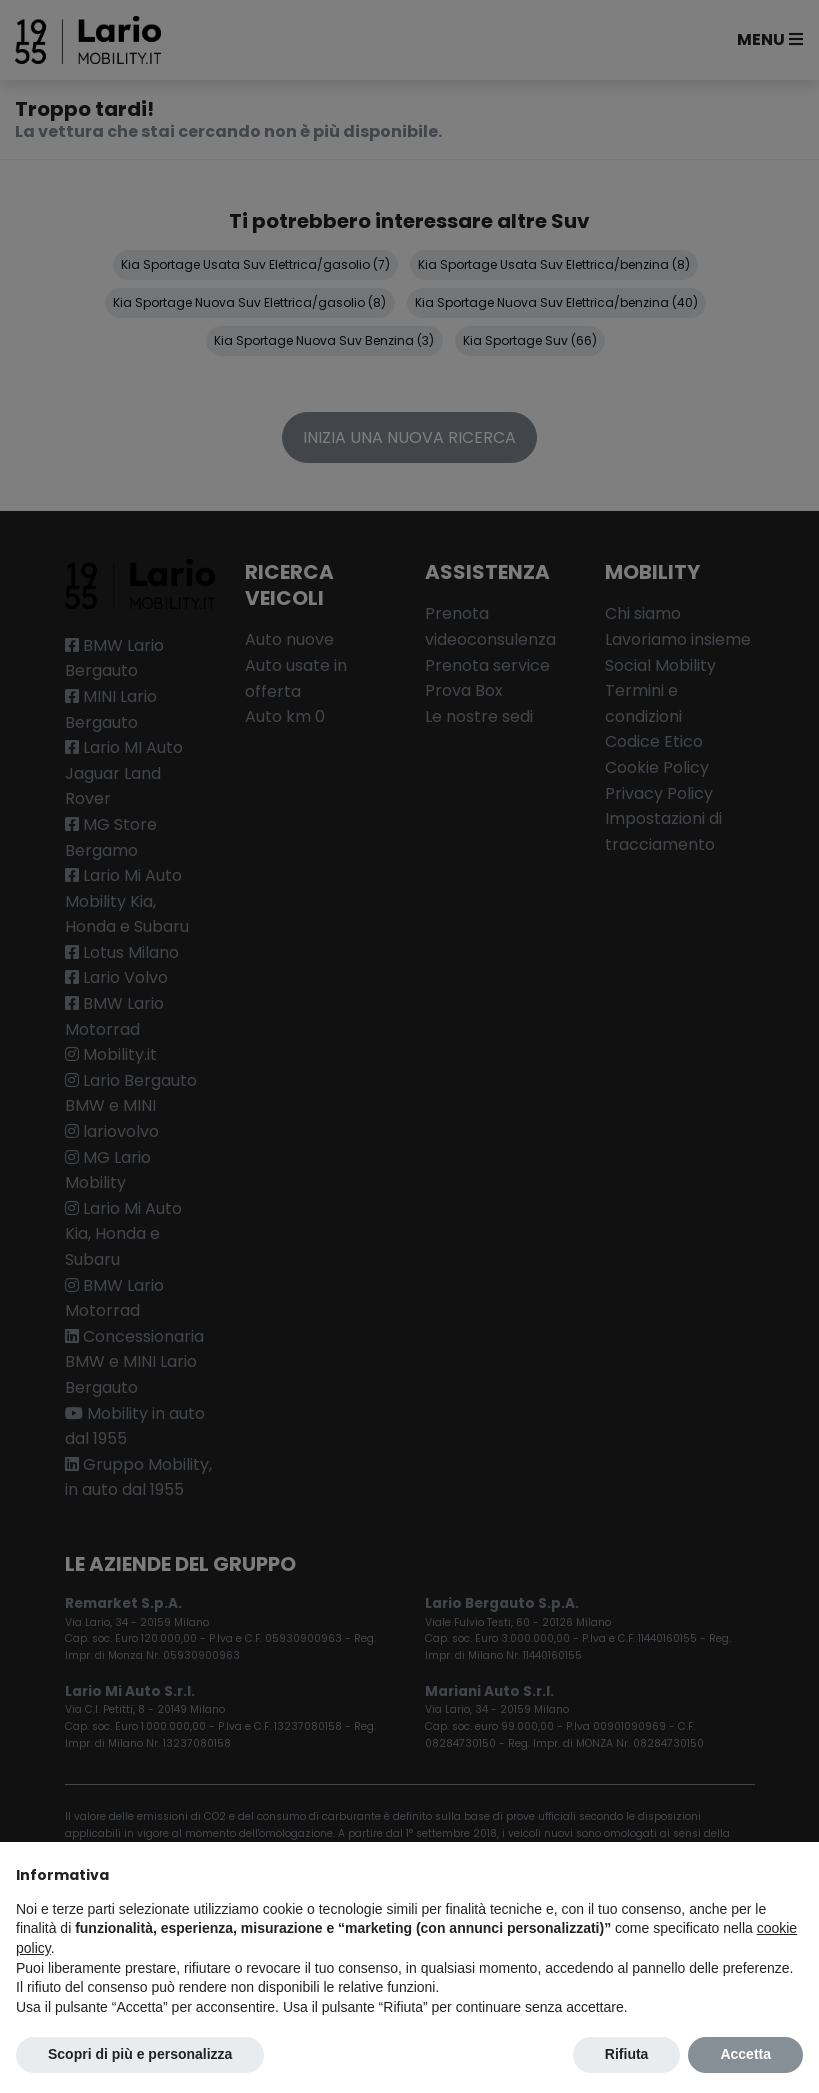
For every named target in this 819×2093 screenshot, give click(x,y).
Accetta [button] (745, 2054)
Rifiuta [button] (627, 2054)
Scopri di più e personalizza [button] (140, 2054)
